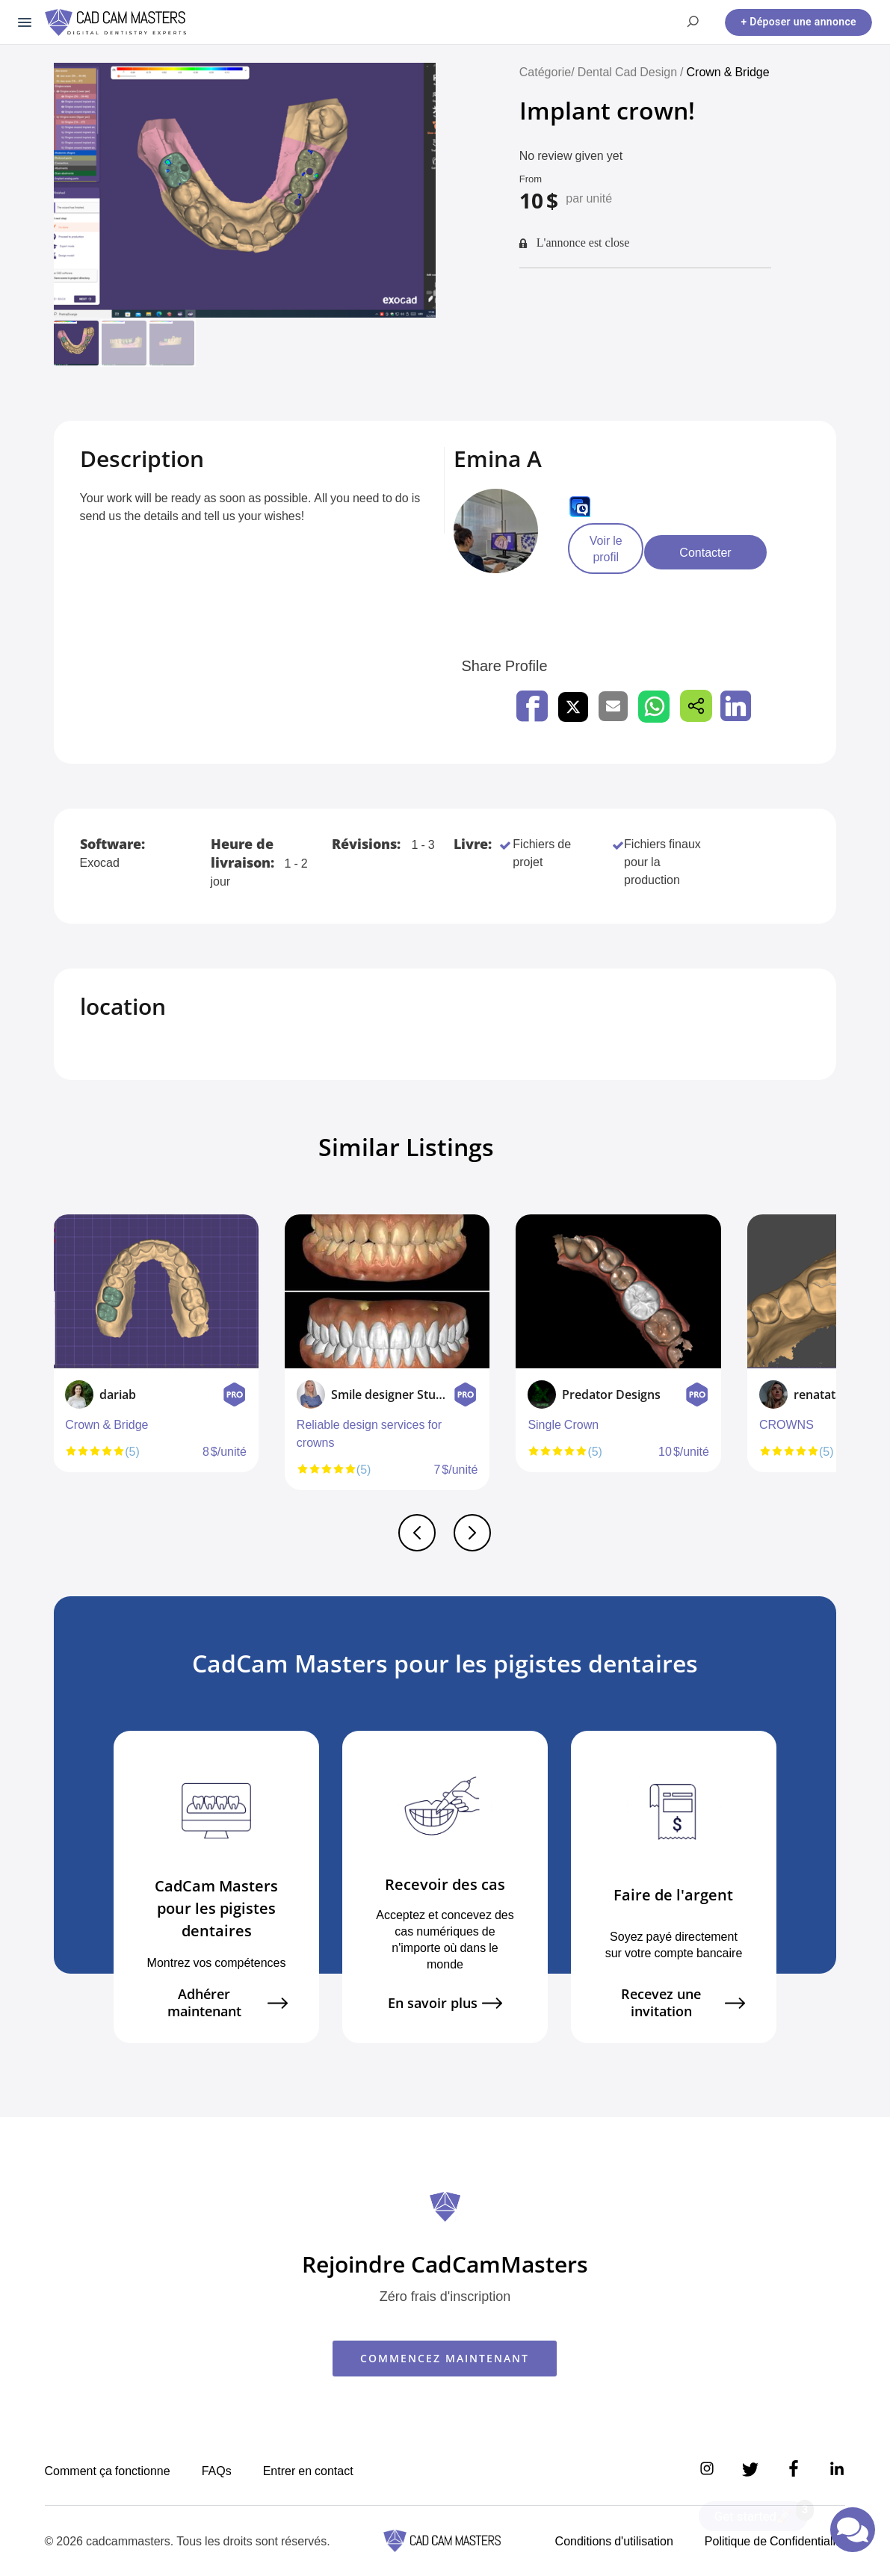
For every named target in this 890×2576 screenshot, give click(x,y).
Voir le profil (621, 552)
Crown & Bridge (728, 72)
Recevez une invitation (683, 2003)
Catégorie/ (547, 72)
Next (832, 1359)
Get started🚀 (761, 2512)
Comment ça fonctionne (107, 2470)
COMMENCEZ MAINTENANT (444, 2358)
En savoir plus (445, 2003)
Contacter (747, 552)
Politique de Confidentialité (775, 2541)
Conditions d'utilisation (614, 2541)
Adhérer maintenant (227, 2003)
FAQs (217, 2470)
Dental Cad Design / (632, 72)
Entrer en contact (308, 2470)
